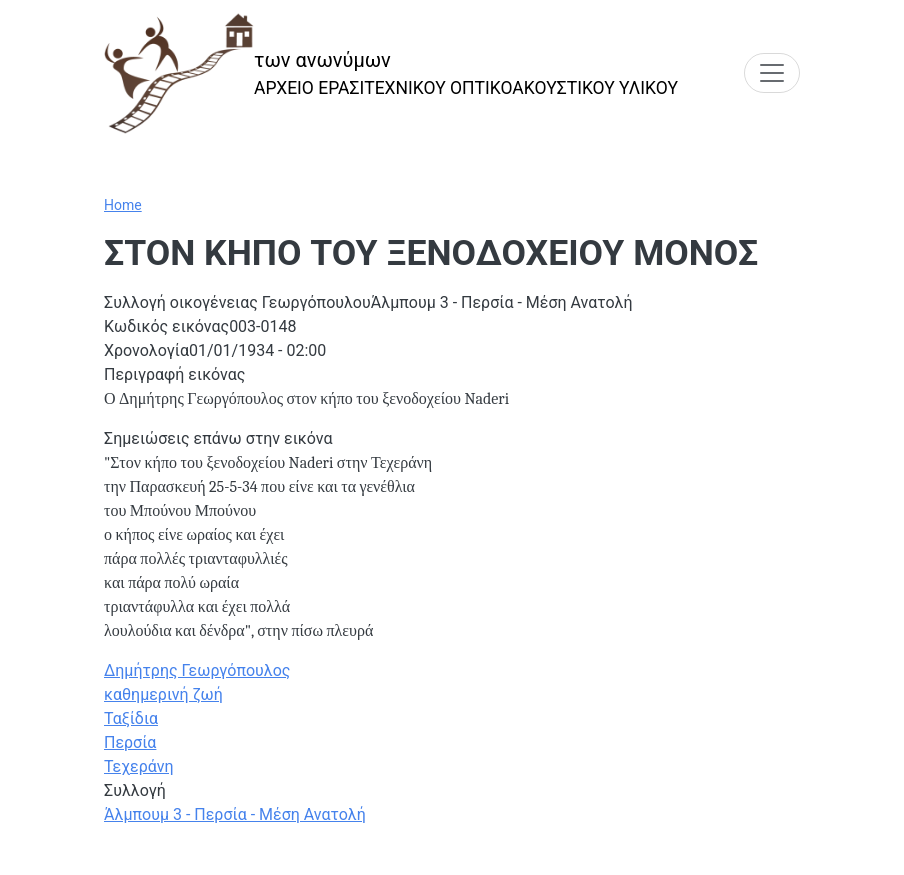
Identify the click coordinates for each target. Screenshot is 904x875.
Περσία (130, 742)
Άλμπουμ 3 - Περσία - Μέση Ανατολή (235, 814)
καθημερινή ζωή (163, 694)
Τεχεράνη (139, 766)
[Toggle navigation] (772, 73)
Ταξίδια (131, 718)
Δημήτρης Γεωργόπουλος (197, 670)
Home (123, 205)
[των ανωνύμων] (391, 73)
